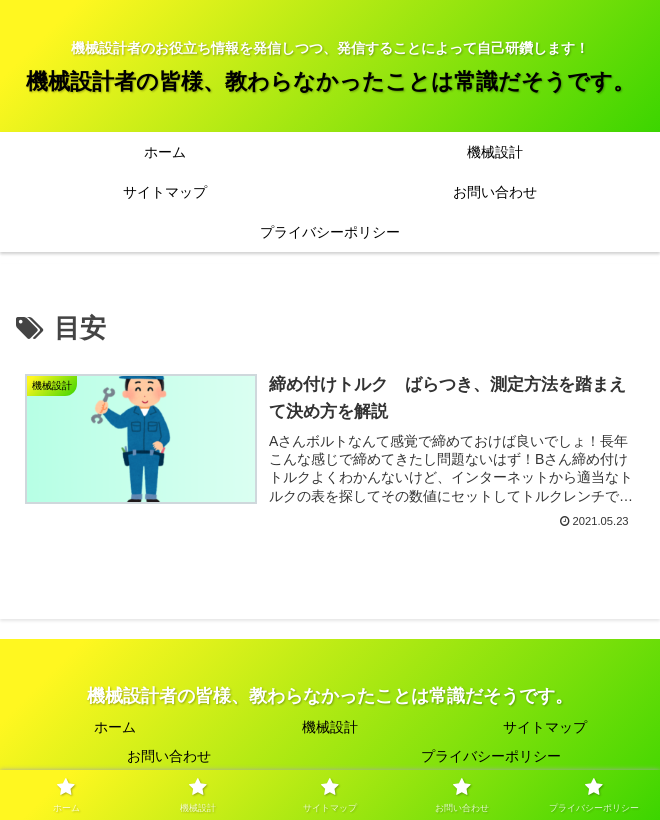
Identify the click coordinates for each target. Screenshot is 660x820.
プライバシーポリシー (491, 756)
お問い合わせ (169, 756)
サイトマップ (545, 727)
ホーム (115, 727)
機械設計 (330, 727)
